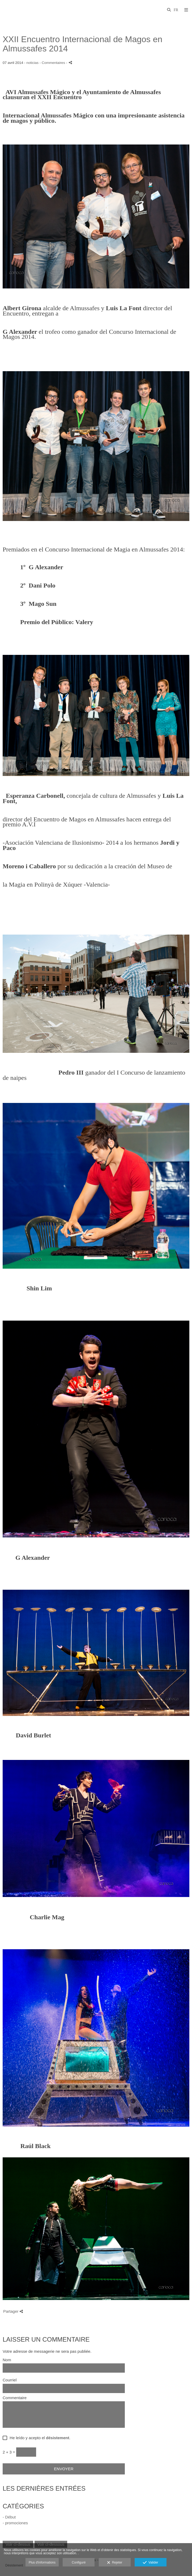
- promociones (15, 2523)
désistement (57, 2437)
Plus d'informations (42, 2562)
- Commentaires (53, 63)
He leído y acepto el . (38, 2438)
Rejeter (114, 2563)
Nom (7, 2360)
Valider (150, 2563)
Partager (13, 2311)
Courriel (10, 2380)
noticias (32, 63)
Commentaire (15, 2398)
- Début (9, 2517)
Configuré (79, 2562)
